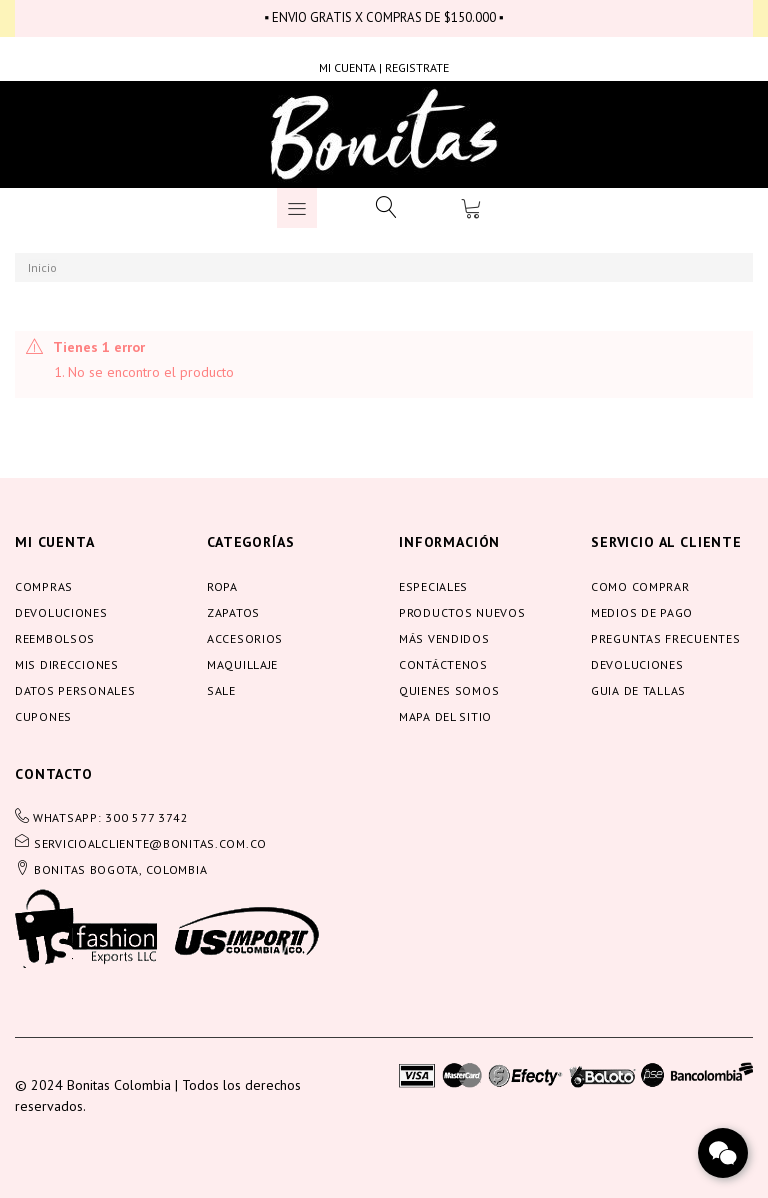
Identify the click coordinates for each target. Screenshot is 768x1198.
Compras (44, 586)
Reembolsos (55, 638)
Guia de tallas (638, 690)
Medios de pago (642, 612)
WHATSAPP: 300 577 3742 (111, 817)
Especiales (433, 586)
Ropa (222, 586)
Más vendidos (444, 638)
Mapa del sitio (445, 716)
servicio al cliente (666, 542)
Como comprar (640, 586)
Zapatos (233, 612)
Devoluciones (61, 612)
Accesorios (245, 638)
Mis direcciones (67, 664)
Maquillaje (242, 664)
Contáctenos (443, 664)
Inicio (42, 267)
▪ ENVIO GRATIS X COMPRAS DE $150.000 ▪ (383, 17)
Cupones (43, 716)
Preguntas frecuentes (665, 638)
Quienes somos (449, 690)
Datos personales (75, 690)
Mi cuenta (55, 542)
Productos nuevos (462, 612)
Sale (221, 690)
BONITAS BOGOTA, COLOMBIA (120, 869)
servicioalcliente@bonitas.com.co (150, 843)
